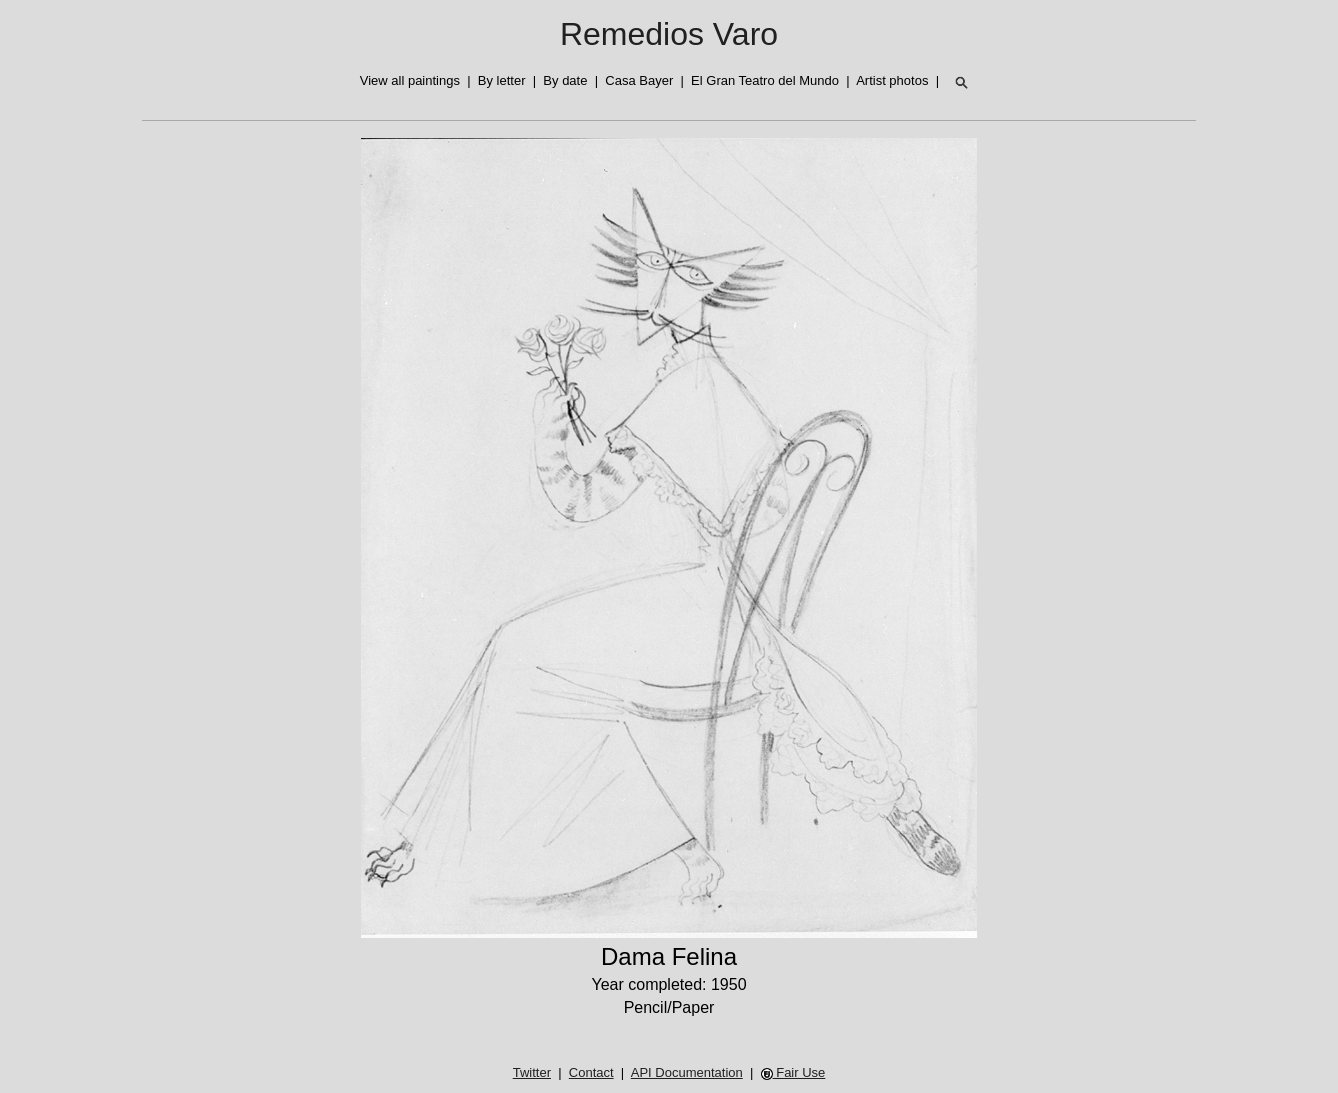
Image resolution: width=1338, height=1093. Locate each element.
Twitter (532, 1072)
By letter (502, 80)
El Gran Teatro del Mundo (765, 80)
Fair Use (793, 1072)
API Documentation (687, 1072)
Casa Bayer (639, 80)
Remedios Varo (669, 34)
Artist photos (892, 80)
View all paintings (410, 80)
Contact (591, 1072)
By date (565, 80)
